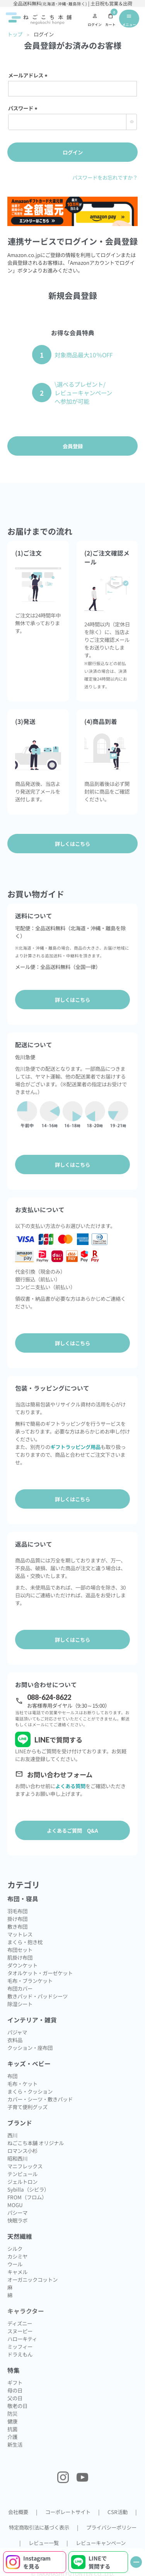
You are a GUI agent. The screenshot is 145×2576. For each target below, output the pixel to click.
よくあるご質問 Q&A (72, 1830)
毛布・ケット (22, 2083)
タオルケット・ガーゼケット (40, 1973)
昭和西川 (17, 2158)
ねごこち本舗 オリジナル (35, 2143)
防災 (12, 2413)
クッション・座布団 (30, 2047)
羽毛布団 (17, 1911)
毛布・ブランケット (30, 1980)
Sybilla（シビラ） (28, 2189)
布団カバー (19, 1988)
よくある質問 (70, 1786)
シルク (14, 2248)
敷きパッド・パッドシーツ (37, 1996)
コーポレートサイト (67, 2512)
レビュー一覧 (44, 2543)
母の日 (14, 2390)
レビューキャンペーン (101, 2543)
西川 (12, 2135)
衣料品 (14, 2040)
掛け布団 (17, 1919)
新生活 (14, 2444)
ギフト (14, 2382)
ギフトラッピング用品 (75, 1447)
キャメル (17, 2272)
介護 (12, 2437)
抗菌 (12, 2429)
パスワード (24, 108)
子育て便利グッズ (27, 2107)
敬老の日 (17, 2406)
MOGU (15, 2205)
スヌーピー (19, 2331)
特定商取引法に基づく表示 (39, 2527)
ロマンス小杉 (22, 2150)
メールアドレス (29, 75)
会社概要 (18, 2512)
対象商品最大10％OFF (84, 354)
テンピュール (22, 2174)
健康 (12, 2421)
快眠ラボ (17, 2220)
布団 (12, 2076)
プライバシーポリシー (111, 2527)
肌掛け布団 (19, 1957)
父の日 (14, 2398)
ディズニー (19, 2323)
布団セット (19, 1949)
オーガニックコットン (32, 2279)
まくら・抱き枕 (25, 1942)
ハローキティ (22, 2339)
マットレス (19, 1934)
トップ (14, 34)
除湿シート (19, 2004)
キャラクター (25, 2311)
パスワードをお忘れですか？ (105, 177)
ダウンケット (22, 1965)
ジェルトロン (22, 2181)
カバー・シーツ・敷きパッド (40, 2099)
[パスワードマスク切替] (131, 122)
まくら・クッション (30, 2091)
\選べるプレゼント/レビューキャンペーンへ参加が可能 (83, 392)
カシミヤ (17, 2256)
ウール (14, 2264)
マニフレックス (25, 2166)
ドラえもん (19, 2354)
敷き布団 (17, 1926)
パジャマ (17, 2032)
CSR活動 (117, 2512)
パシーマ (17, 2212)
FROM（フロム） (27, 2197)
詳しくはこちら (72, 999)
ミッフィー (19, 2346)
